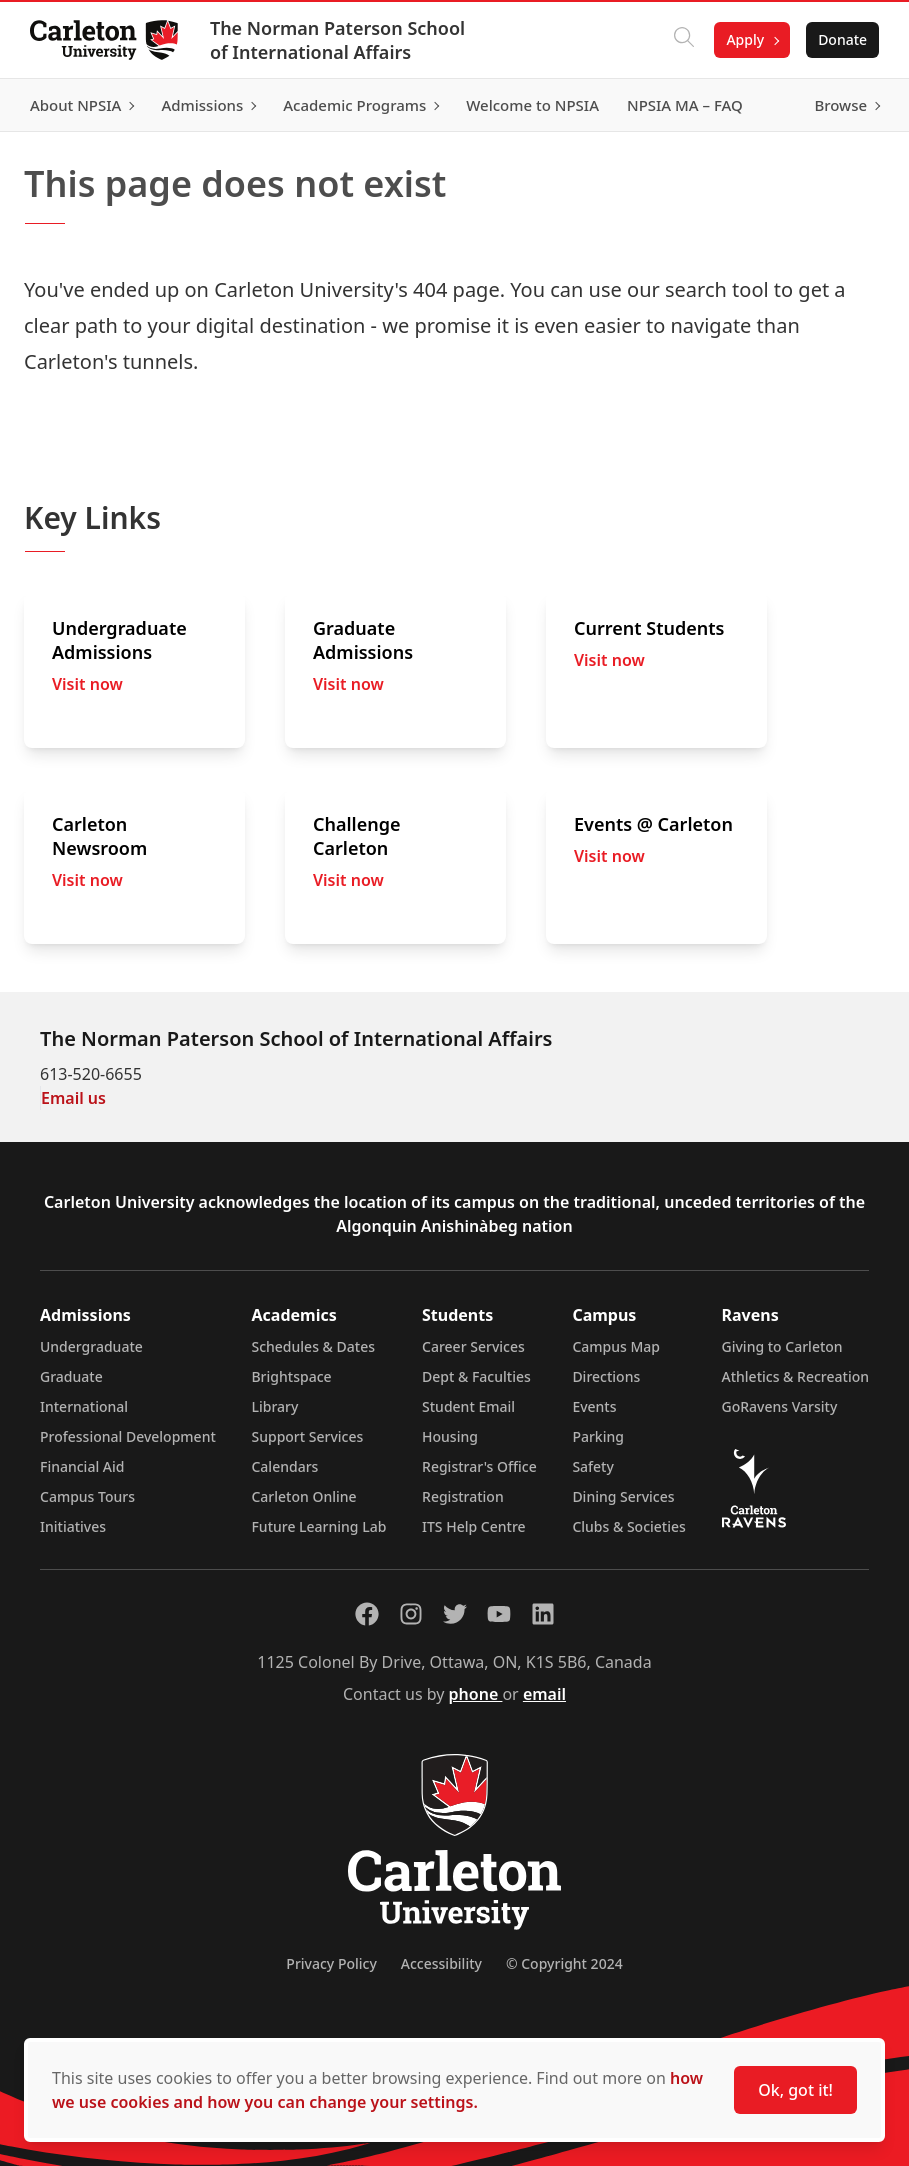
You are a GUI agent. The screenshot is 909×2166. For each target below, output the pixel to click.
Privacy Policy (331, 1963)
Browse (838, 105)
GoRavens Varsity (780, 1406)
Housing (450, 1436)
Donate (840, 39)
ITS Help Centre (474, 1526)
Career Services (473, 1346)
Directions (606, 1376)
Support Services (307, 1436)
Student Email (468, 1406)
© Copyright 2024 (564, 1963)
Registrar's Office (479, 1466)
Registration (463, 1496)
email (544, 1694)
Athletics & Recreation (795, 1376)
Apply (743, 39)
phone (476, 1694)
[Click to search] (682, 40)
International (84, 1406)
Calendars (284, 1466)
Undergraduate (91, 1346)
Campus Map (616, 1346)
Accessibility (441, 1963)
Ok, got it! (795, 2090)
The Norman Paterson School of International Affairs (339, 40)
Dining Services (623, 1496)
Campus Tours (87, 1496)
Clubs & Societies (628, 1526)
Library (274, 1406)
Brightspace (291, 1376)
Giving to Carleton (782, 1346)
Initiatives (73, 1526)
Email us (73, 1098)
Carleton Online (303, 1496)
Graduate (71, 1376)
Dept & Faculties (476, 1376)
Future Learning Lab (318, 1526)
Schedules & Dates (313, 1346)
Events (594, 1406)
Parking (598, 1436)
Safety (593, 1466)
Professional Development (128, 1436)
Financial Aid (82, 1466)
